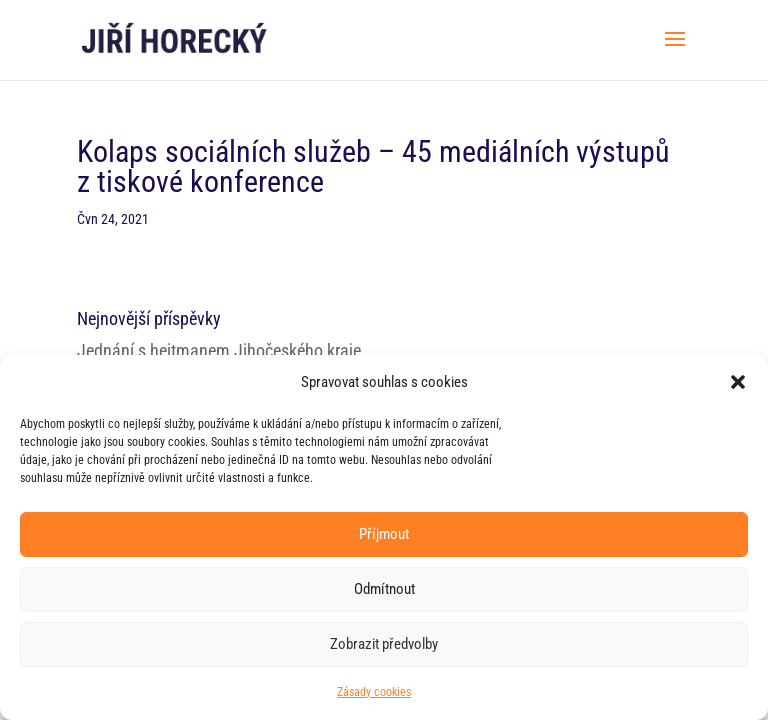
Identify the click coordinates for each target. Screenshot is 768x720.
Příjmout (384, 534)
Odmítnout (384, 589)
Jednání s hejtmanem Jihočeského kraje (219, 350)
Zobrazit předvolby (384, 644)
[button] (738, 382)
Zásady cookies (374, 692)
